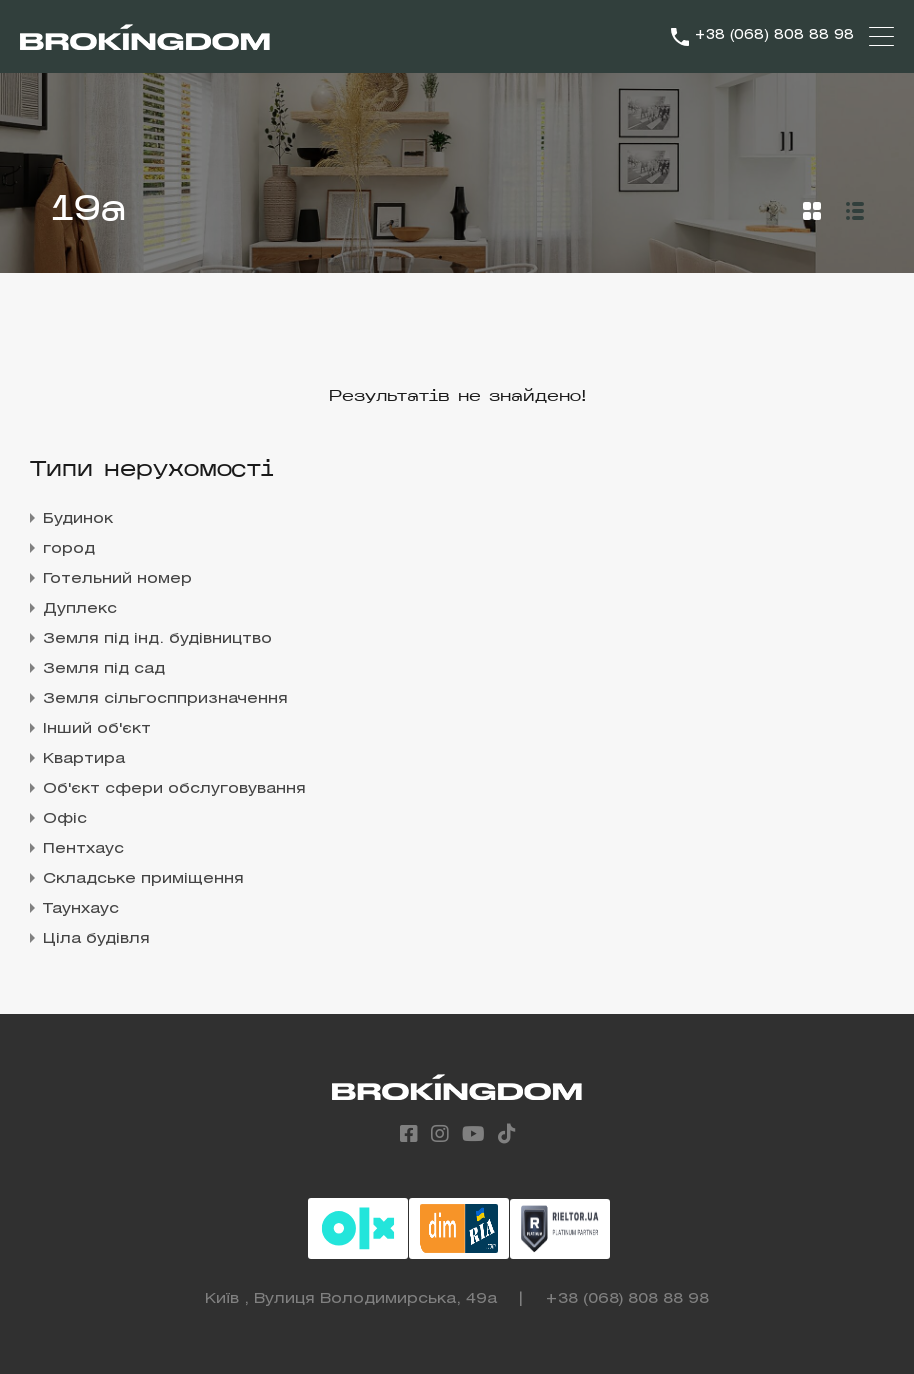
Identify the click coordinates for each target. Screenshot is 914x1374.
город (69, 549)
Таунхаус (81, 909)
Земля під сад (104, 669)
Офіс (65, 819)
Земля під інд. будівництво (157, 639)
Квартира (84, 759)
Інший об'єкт (97, 729)
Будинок (78, 519)
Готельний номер (117, 579)
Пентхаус (83, 849)
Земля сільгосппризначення (165, 699)
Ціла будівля (96, 939)
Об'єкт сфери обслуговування (174, 789)
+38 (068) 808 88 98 (774, 35)
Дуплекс (80, 609)
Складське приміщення (143, 879)
